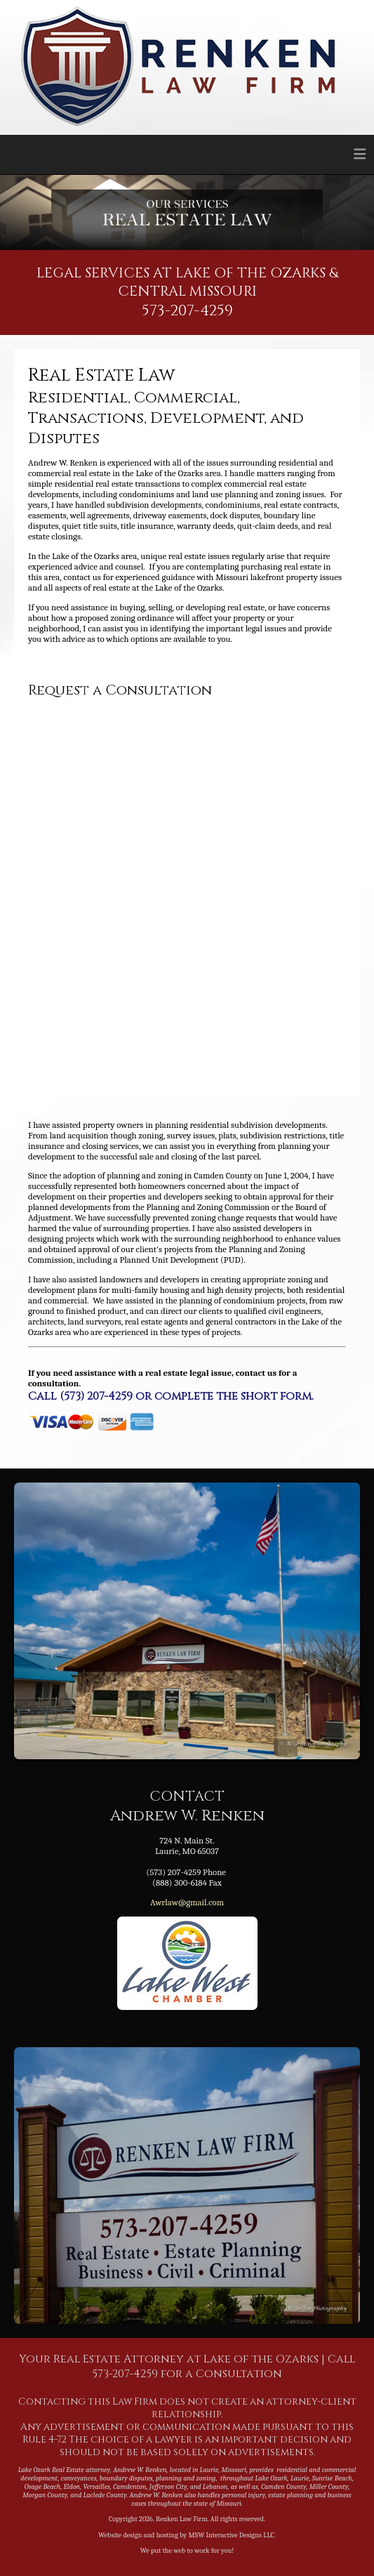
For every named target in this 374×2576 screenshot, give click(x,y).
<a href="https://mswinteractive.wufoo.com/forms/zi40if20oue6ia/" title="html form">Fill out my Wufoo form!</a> (187, 889)
